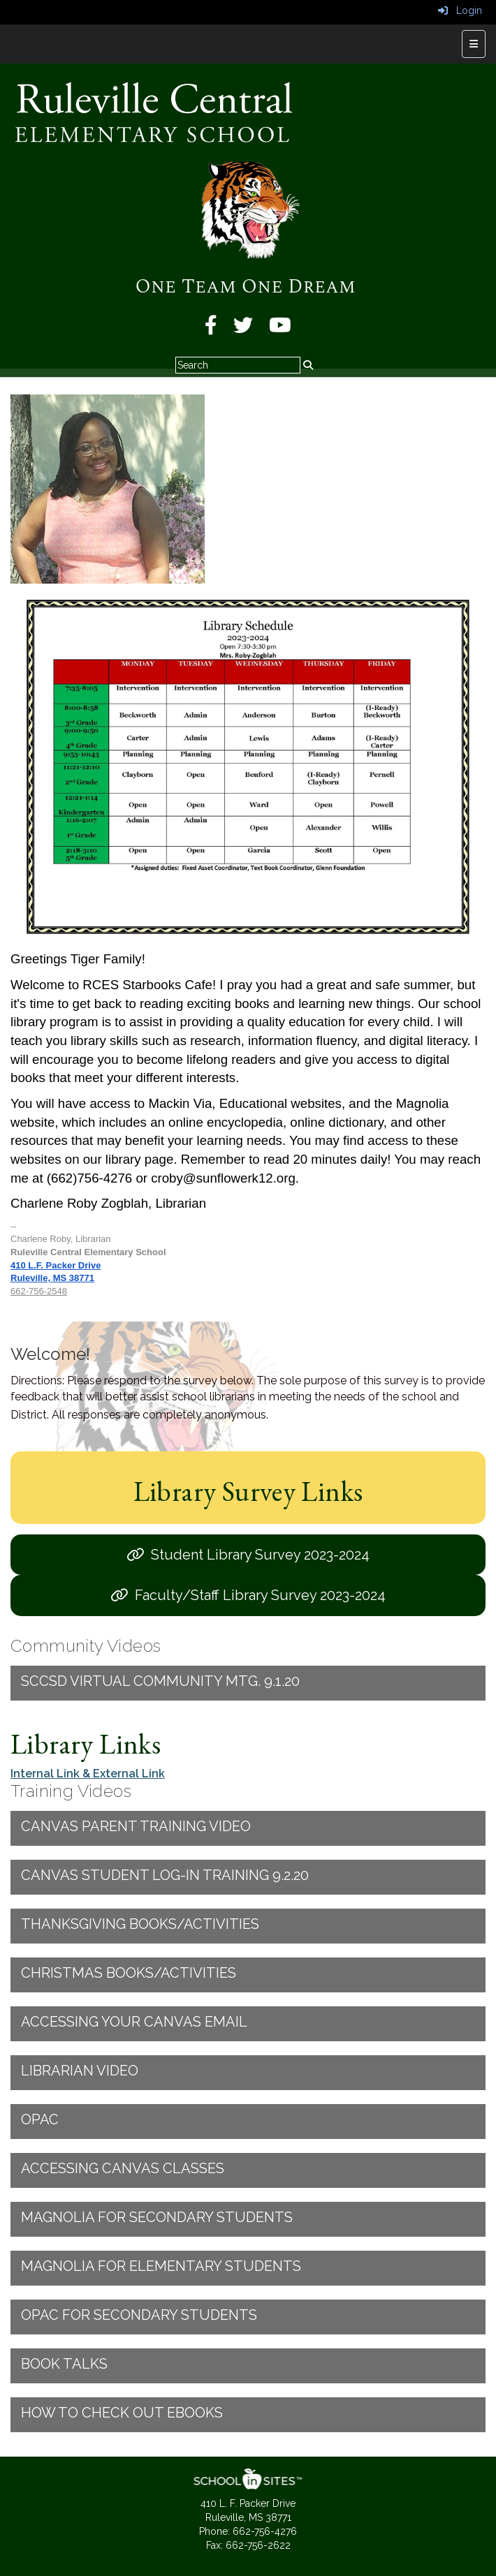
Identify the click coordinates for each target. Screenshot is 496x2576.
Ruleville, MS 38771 (52, 1278)
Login (460, 10)
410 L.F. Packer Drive (55, 1265)
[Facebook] (219, 328)
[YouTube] (280, 328)
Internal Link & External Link (87, 1773)
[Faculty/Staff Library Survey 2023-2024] (248, 1595)
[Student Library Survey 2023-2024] (248, 1554)
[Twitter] (251, 328)
